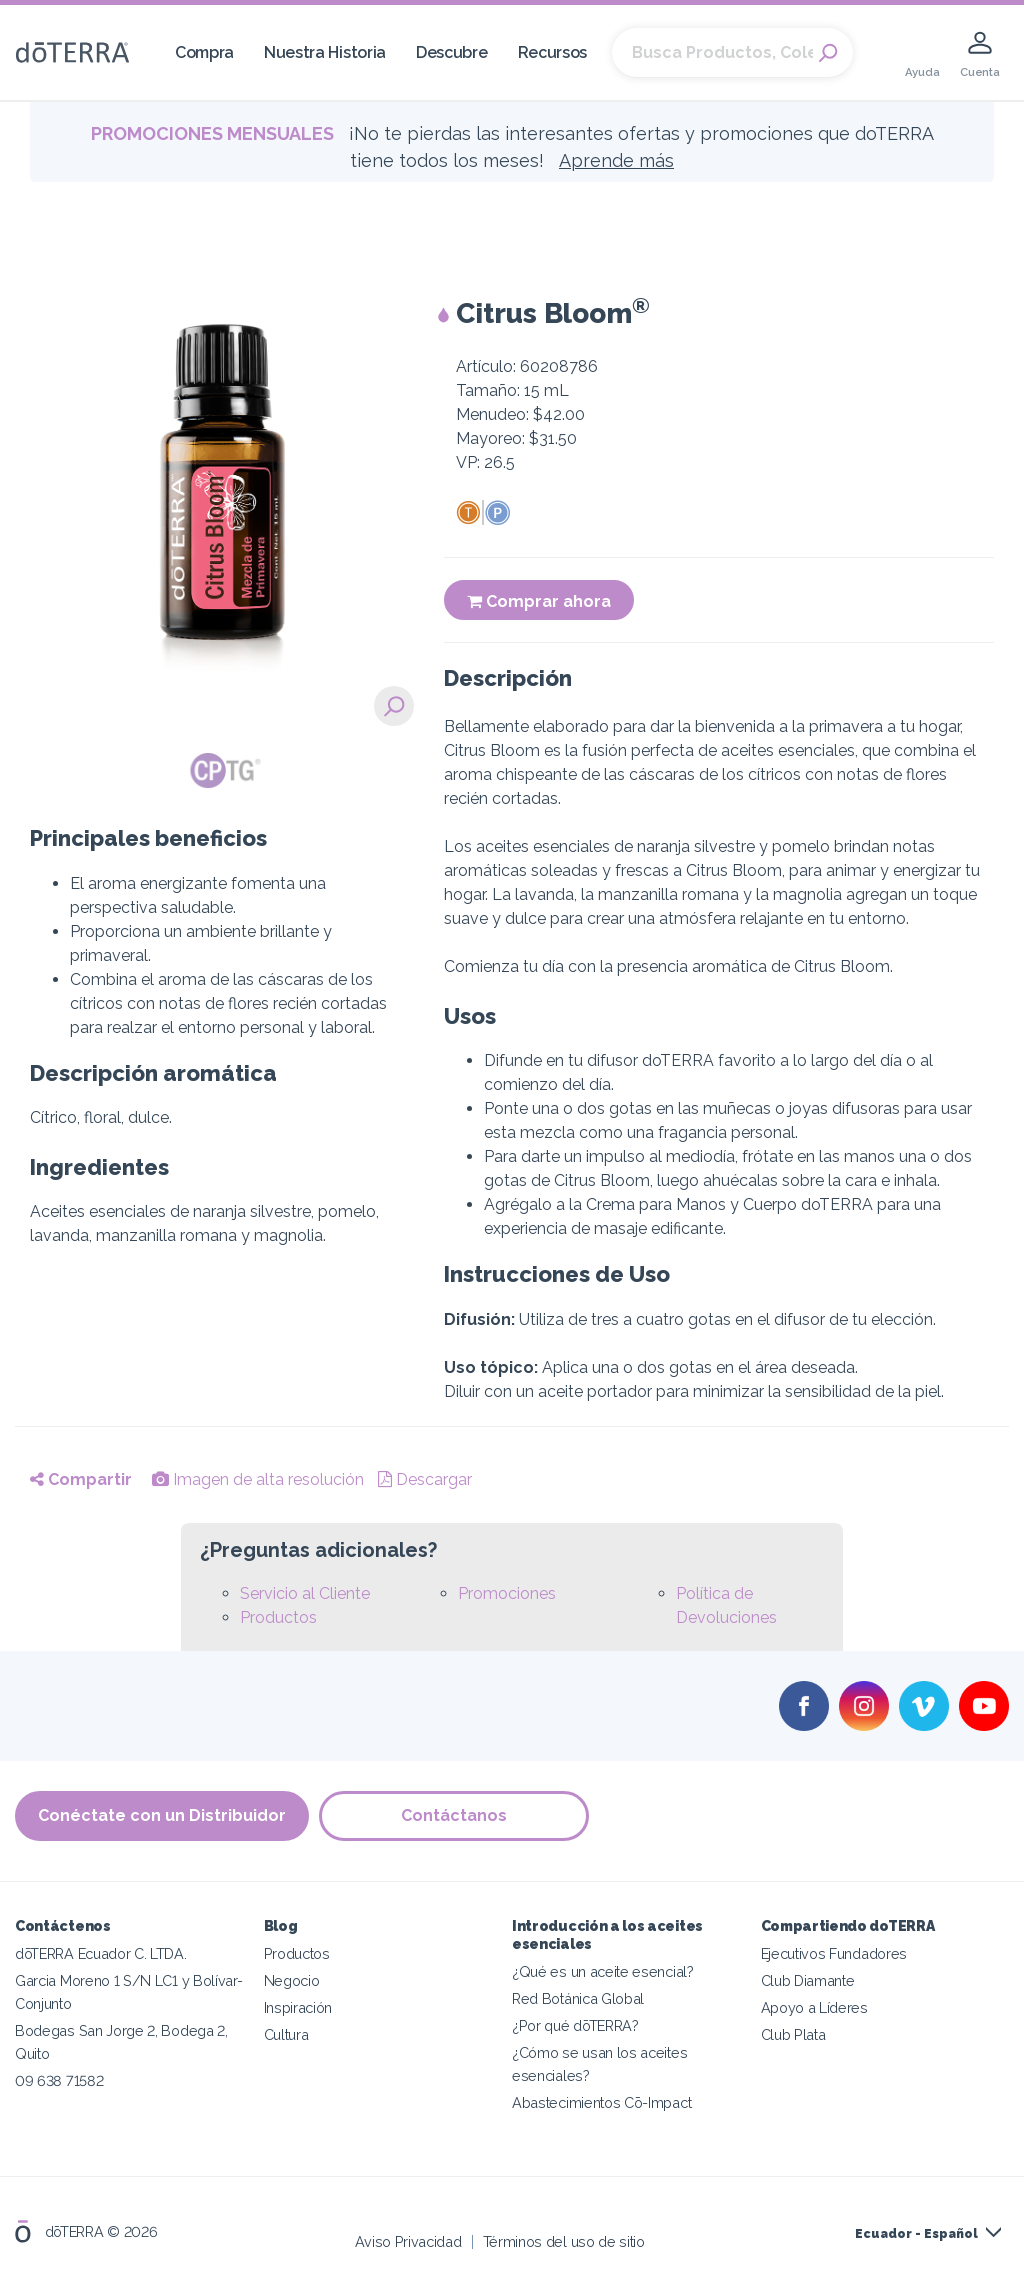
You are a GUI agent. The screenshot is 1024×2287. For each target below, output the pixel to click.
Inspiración (298, 2007)
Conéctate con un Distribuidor (162, 1815)
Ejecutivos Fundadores (834, 1953)
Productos (278, 1617)
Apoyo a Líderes (814, 2007)
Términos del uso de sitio (564, 2241)
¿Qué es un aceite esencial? (603, 1971)
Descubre (452, 52)
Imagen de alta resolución (258, 1479)
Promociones (507, 1593)
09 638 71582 (59, 2080)
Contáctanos (454, 1815)
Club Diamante (808, 1980)
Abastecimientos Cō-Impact (601, 2102)
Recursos (553, 52)
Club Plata (793, 2034)
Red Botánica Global (578, 1998)
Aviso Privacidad (408, 2241)
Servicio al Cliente (305, 1593)
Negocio (292, 1980)
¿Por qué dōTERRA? (575, 2025)
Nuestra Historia (325, 52)
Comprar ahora (539, 601)
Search (828, 53)
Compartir (81, 1479)
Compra (204, 52)
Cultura (286, 2034)
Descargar (425, 1479)
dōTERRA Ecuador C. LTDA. (101, 1953)
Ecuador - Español (916, 2234)
